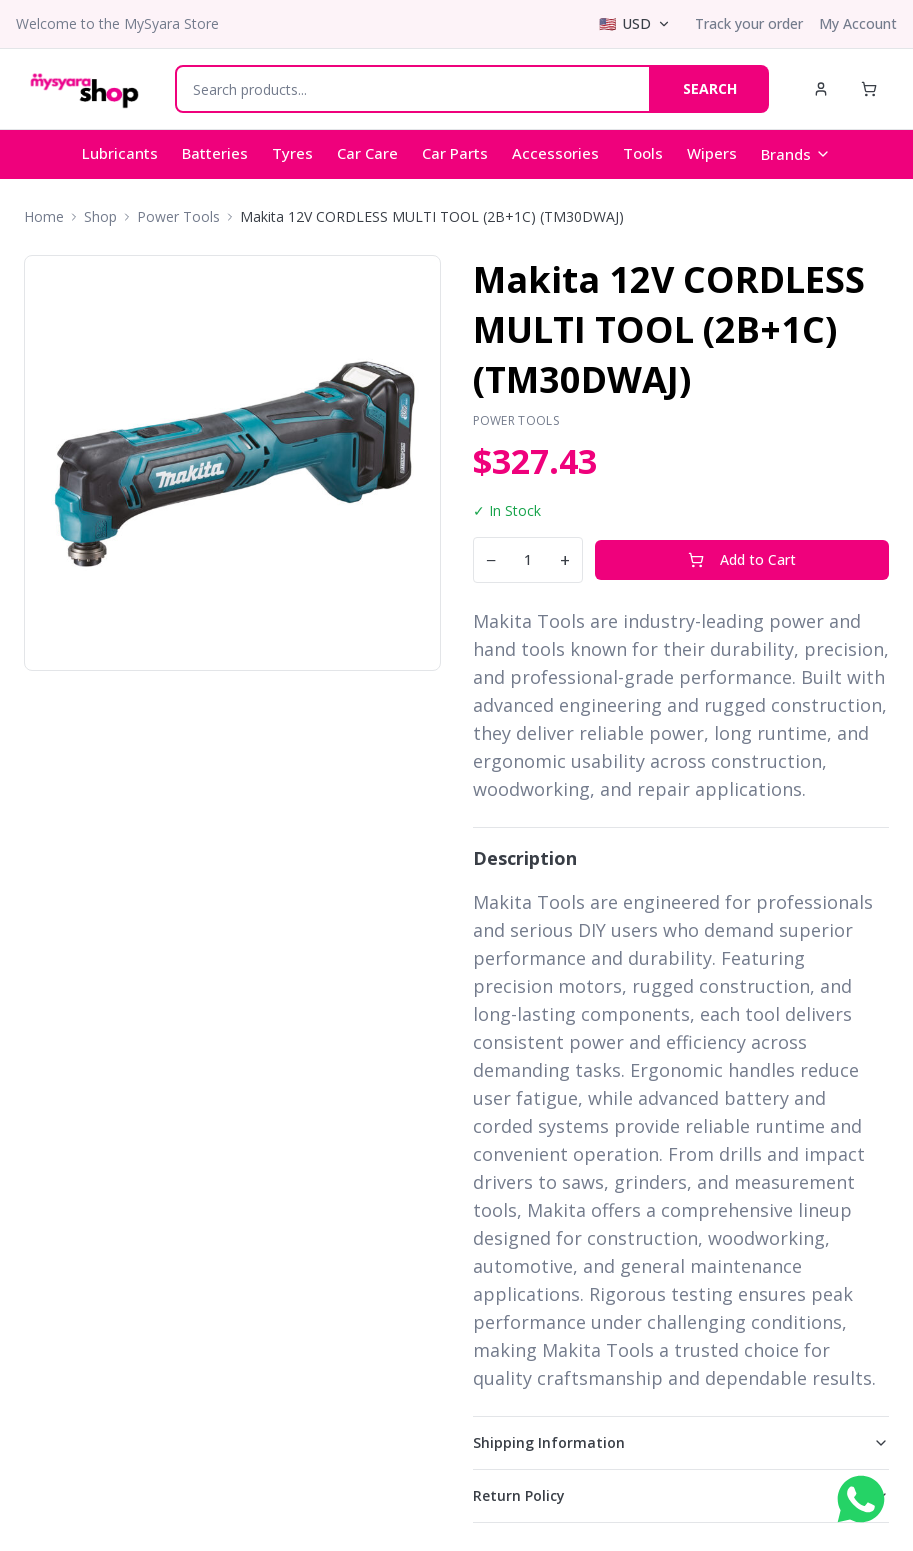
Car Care (367, 153)
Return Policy (681, 1495)
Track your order (749, 23)
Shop (100, 216)
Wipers (712, 153)
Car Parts (455, 153)
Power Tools (178, 216)
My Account (858, 23)
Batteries (215, 153)
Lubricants (120, 153)
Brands (796, 154)
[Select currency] (635, 24)
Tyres (292, 153)
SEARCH (710, 88)
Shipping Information (681, 1442)
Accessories (555, 153)
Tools (643, 153)
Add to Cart (742, 559)
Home (44, 216)
